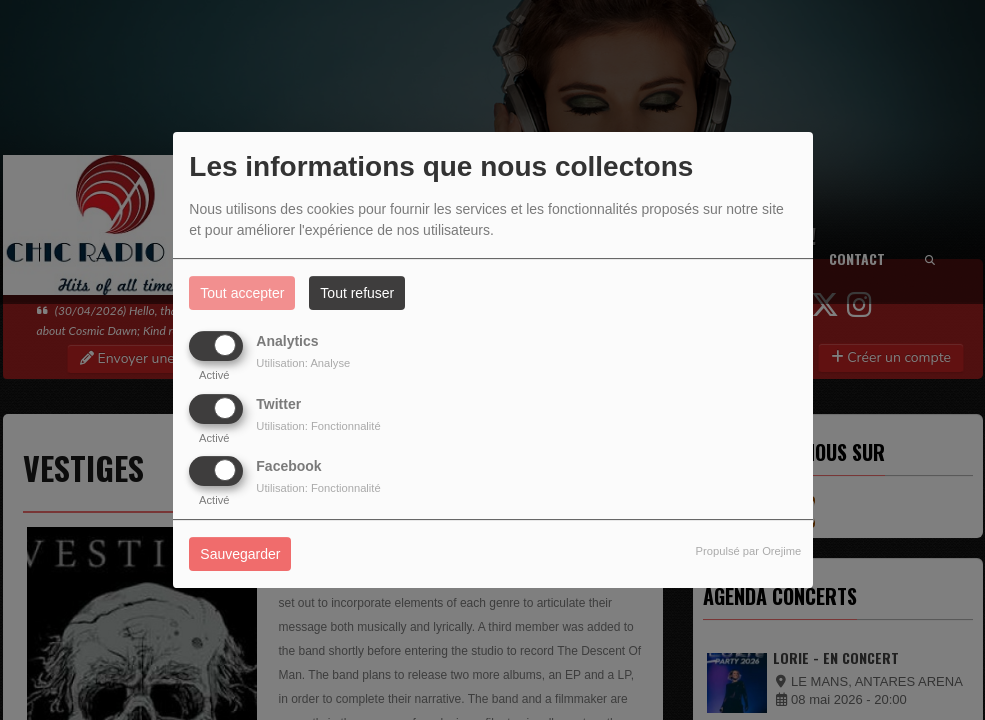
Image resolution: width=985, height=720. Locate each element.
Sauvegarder (240, 554)
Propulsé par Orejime (749, 551)
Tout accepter (242, 293)
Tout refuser (357, 293)
